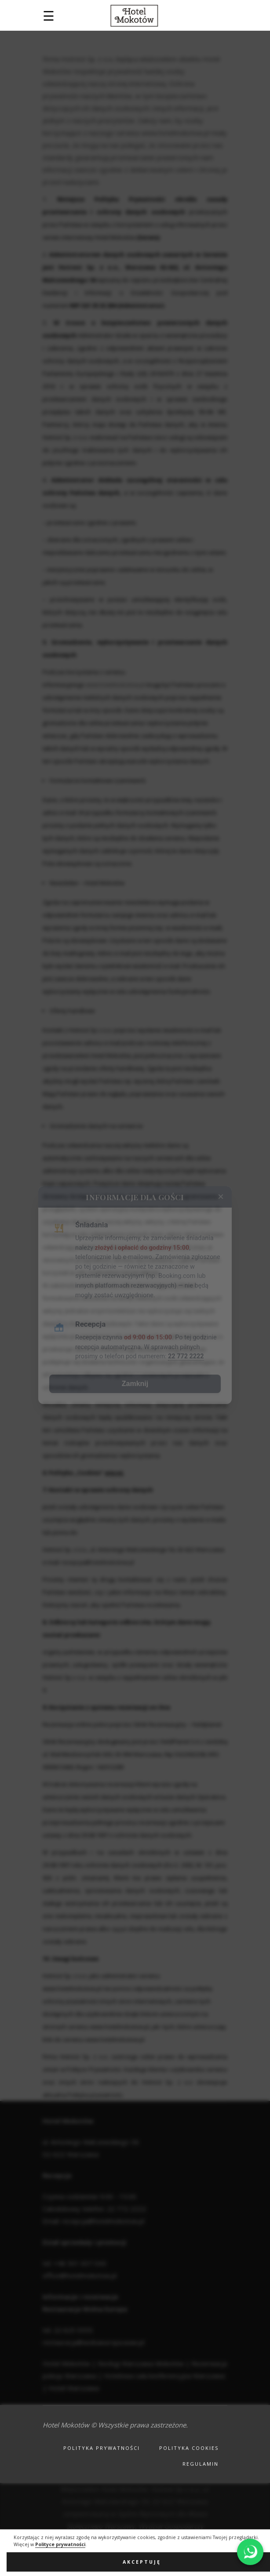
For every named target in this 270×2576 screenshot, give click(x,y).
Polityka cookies (189, 2448)
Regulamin (200, 2463)
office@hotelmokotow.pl (80, 2275)
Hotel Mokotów (66, 2363)
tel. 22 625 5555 (68, 2330)
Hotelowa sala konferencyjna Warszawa (164, 2375)
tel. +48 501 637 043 (74, 2263)
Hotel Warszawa (73, 2388)
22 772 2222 (126, 2208)
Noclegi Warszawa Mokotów (141, 2363)
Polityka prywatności (101, 2448)
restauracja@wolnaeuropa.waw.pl (93, 2342)
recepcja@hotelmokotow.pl (98, 1562)
